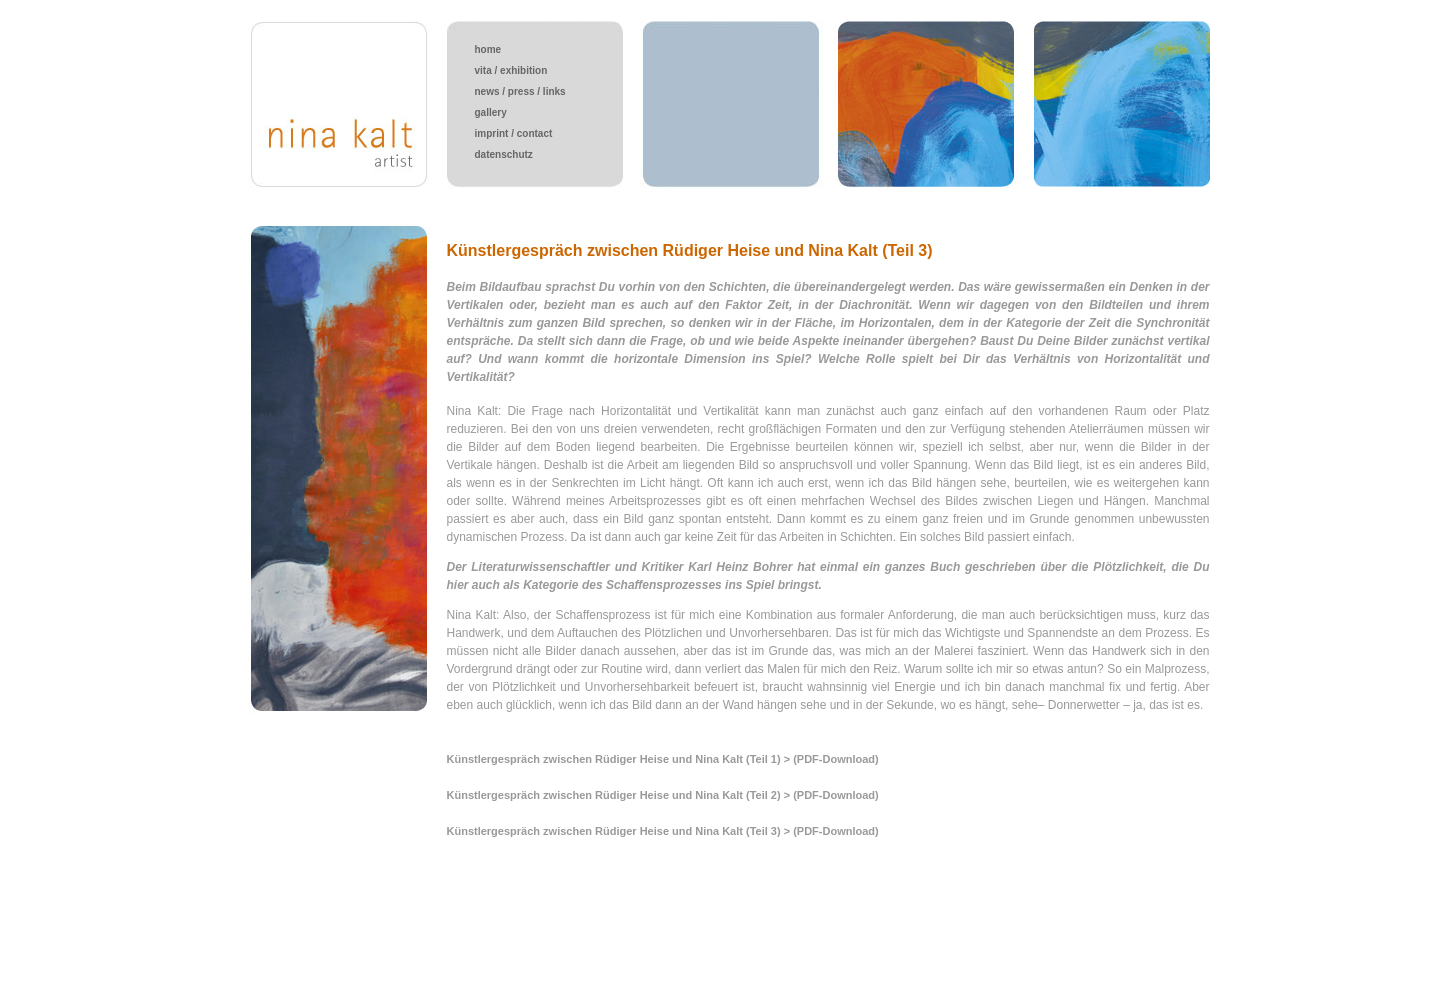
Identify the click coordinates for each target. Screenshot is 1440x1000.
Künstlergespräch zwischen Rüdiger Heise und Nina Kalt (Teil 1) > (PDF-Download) (663, 759)
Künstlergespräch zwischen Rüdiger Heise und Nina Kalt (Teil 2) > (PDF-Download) (663, 795)
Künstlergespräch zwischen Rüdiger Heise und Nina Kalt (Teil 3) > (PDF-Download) (663, 831)
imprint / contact (514, 133)
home (488, 49)
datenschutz (504, 154)
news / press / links (520, 91)
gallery (491, 112)
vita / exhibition (511, 70)
